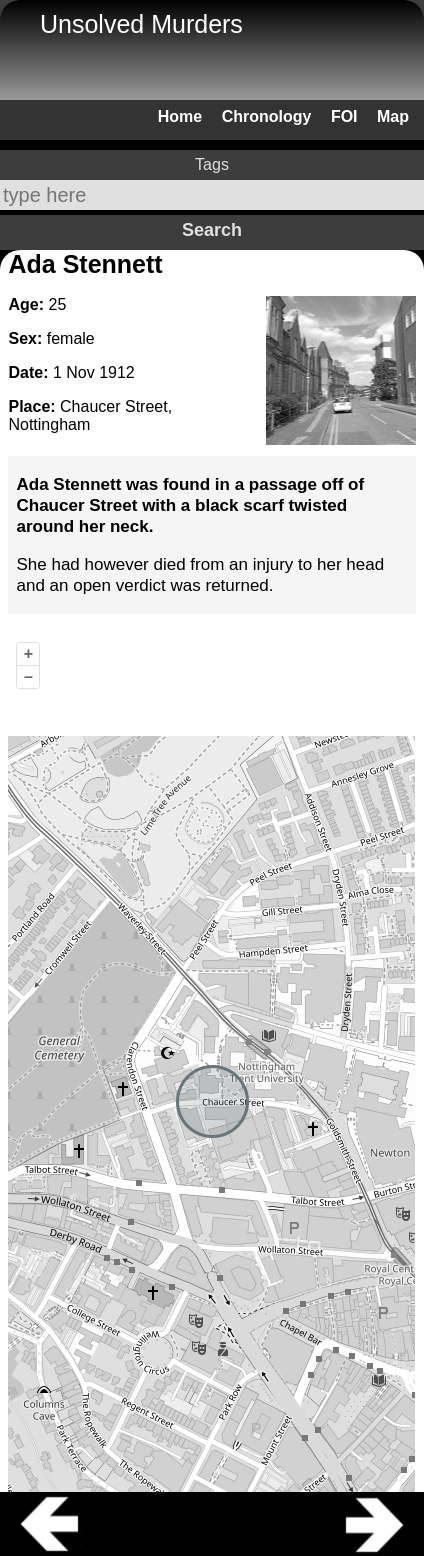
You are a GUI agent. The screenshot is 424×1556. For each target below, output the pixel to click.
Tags (212, 164)
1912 (117, 372)
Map (393, 116)
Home (180, 116)
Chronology (267, 116)
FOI (344, 116)
